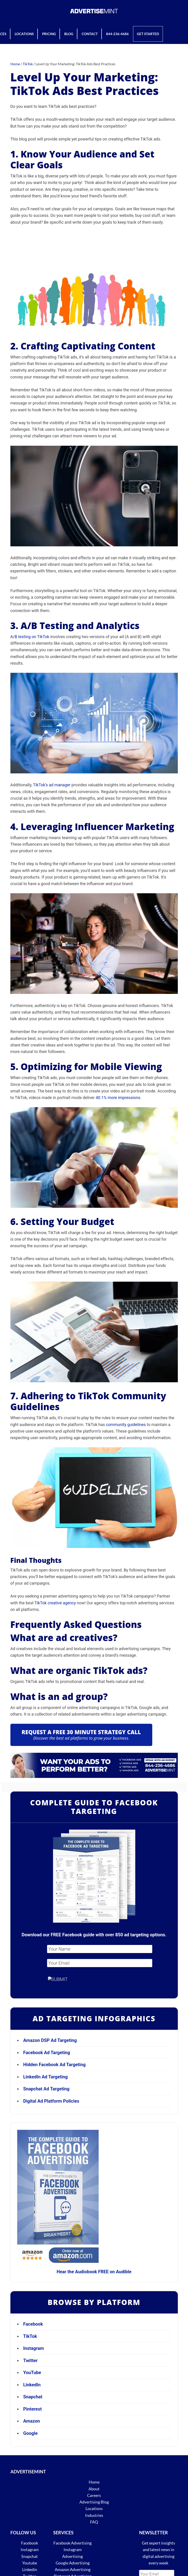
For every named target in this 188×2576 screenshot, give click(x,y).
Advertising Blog (94, 2501)
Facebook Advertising (72, 2542)
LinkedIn (32, 2384)
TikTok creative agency (55, 1602)
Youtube (29, 2562)
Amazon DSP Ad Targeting (50, 2040)
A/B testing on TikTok (29, 636)
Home (94, 2481)
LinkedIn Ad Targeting (45, 2077)
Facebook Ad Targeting (47, 2052)
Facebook (33, 2324)
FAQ (94, 2521)
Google (30, 2433)
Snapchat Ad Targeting (46, 2089)
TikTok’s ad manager (51, 784)
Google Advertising (73, 2562)
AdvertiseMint (94, 11)
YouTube (32, 2372)
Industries (94, 2515)
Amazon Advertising (72, 2569)
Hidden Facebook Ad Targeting (54, 2064)
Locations (94, 2508)
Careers (94, 2495)
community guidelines (125, 1424)
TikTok (30, 2336)
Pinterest (32, 2409)
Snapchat (33, 2396)
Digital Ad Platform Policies (51, 2101)
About (94, 2488)
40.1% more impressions (118, 1097)
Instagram (33, 2348)
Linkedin (29, 2569)
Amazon (31, 2421)
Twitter (30, 2360)
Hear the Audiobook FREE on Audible (94, 2271)
